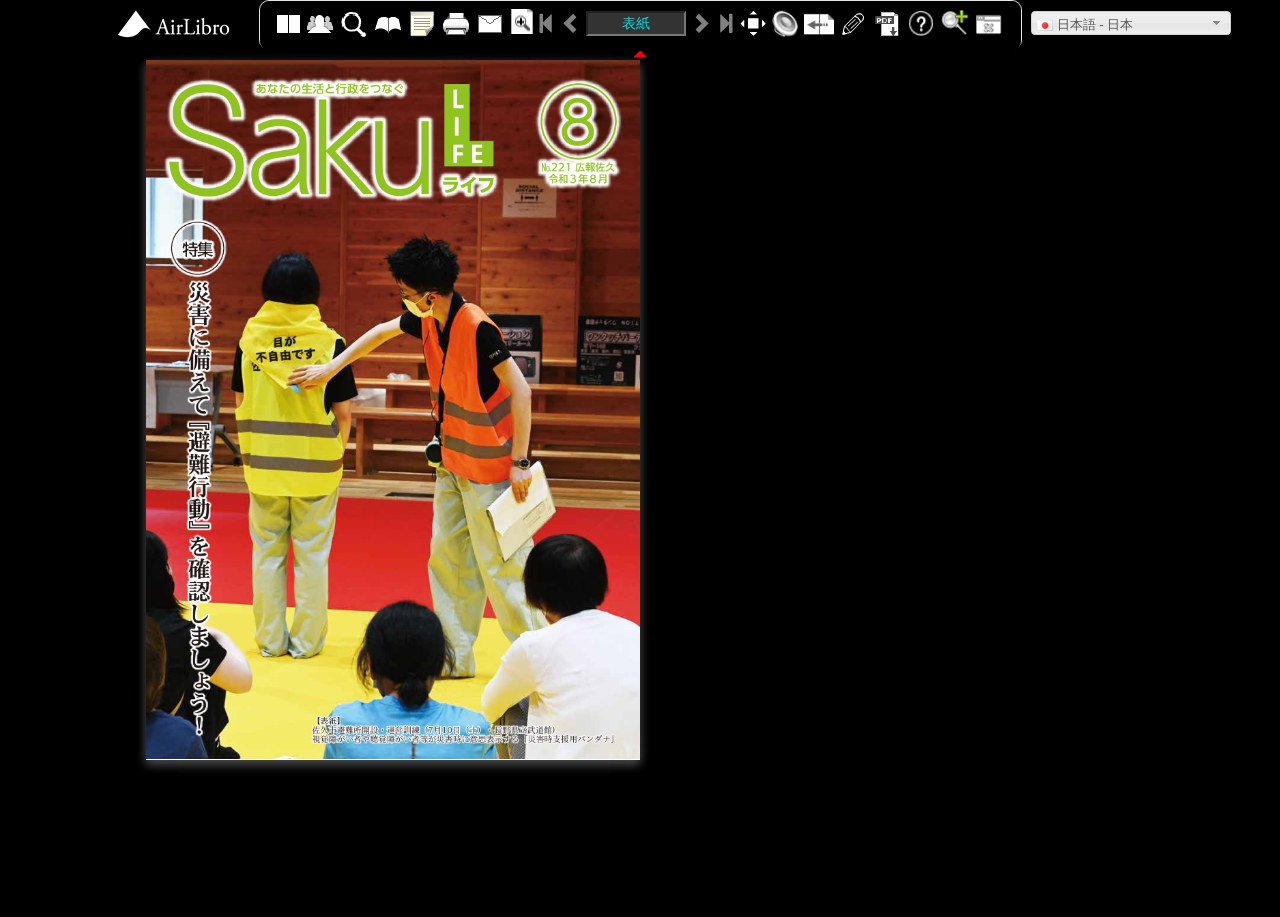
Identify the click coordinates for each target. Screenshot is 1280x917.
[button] (1131, 23)
